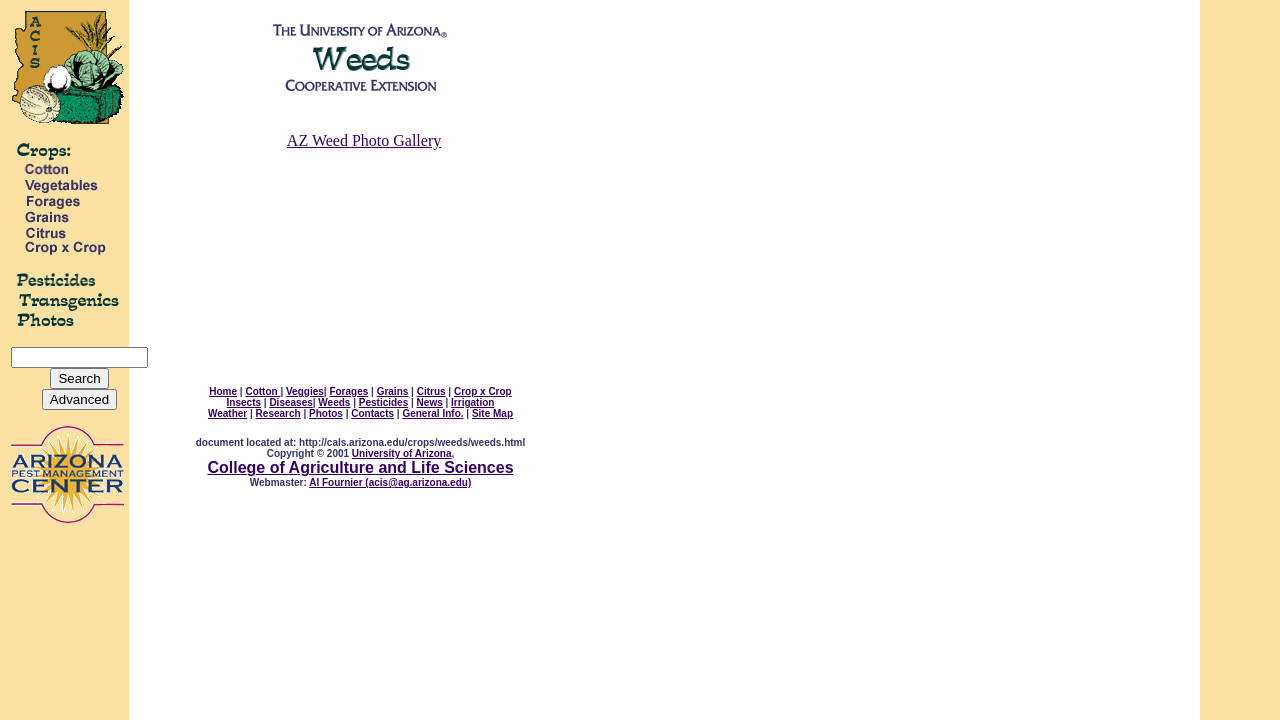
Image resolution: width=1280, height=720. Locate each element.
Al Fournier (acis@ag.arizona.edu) (390, 482)
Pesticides (383, 402)
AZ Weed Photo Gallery (364, 140)
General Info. (432, 413)
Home (223, 391)
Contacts (372, 413)
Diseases (290, 402)
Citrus (431, 391)
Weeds (334, 402)
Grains (393, 391)
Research (278, 413)
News (430, 402)
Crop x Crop (483, 391)
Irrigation (472, 402)
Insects (244, 402)
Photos (326, 413)
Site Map (492, 413)
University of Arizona (402, 453)
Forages (348, 391)
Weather (227, 413)
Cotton (262, 391)
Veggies (305, 391)
